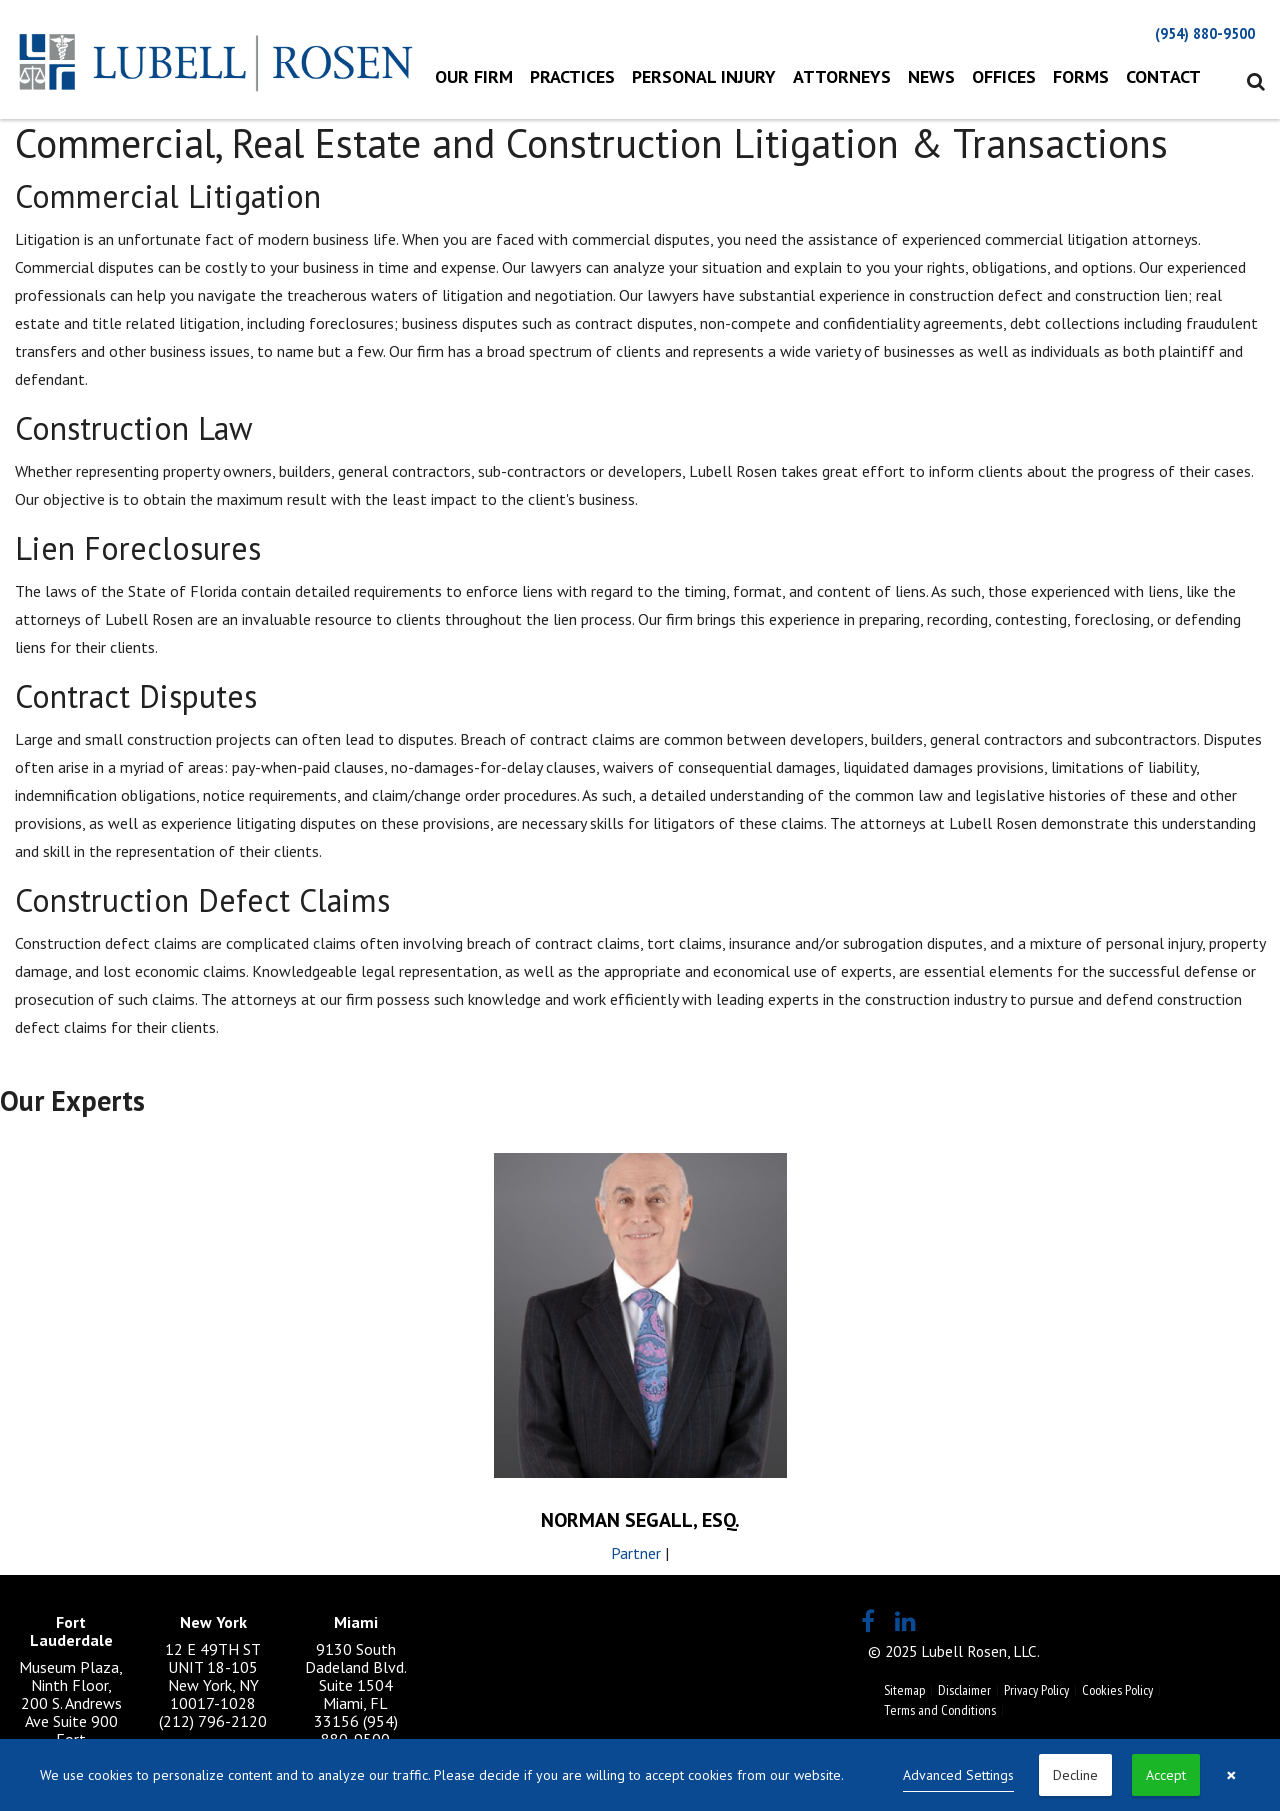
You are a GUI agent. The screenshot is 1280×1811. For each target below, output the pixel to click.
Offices (1004, 76)
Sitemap (904, 1690)
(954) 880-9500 (1205, 33)
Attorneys (842, 76)
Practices (572, 76)
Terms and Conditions (940, 1710)
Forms (1081, 76)
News (931, 76)
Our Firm (474, 76)
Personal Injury (704, 76)
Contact (1163, 76)
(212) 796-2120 (213, 1721)
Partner (636, 1553)
